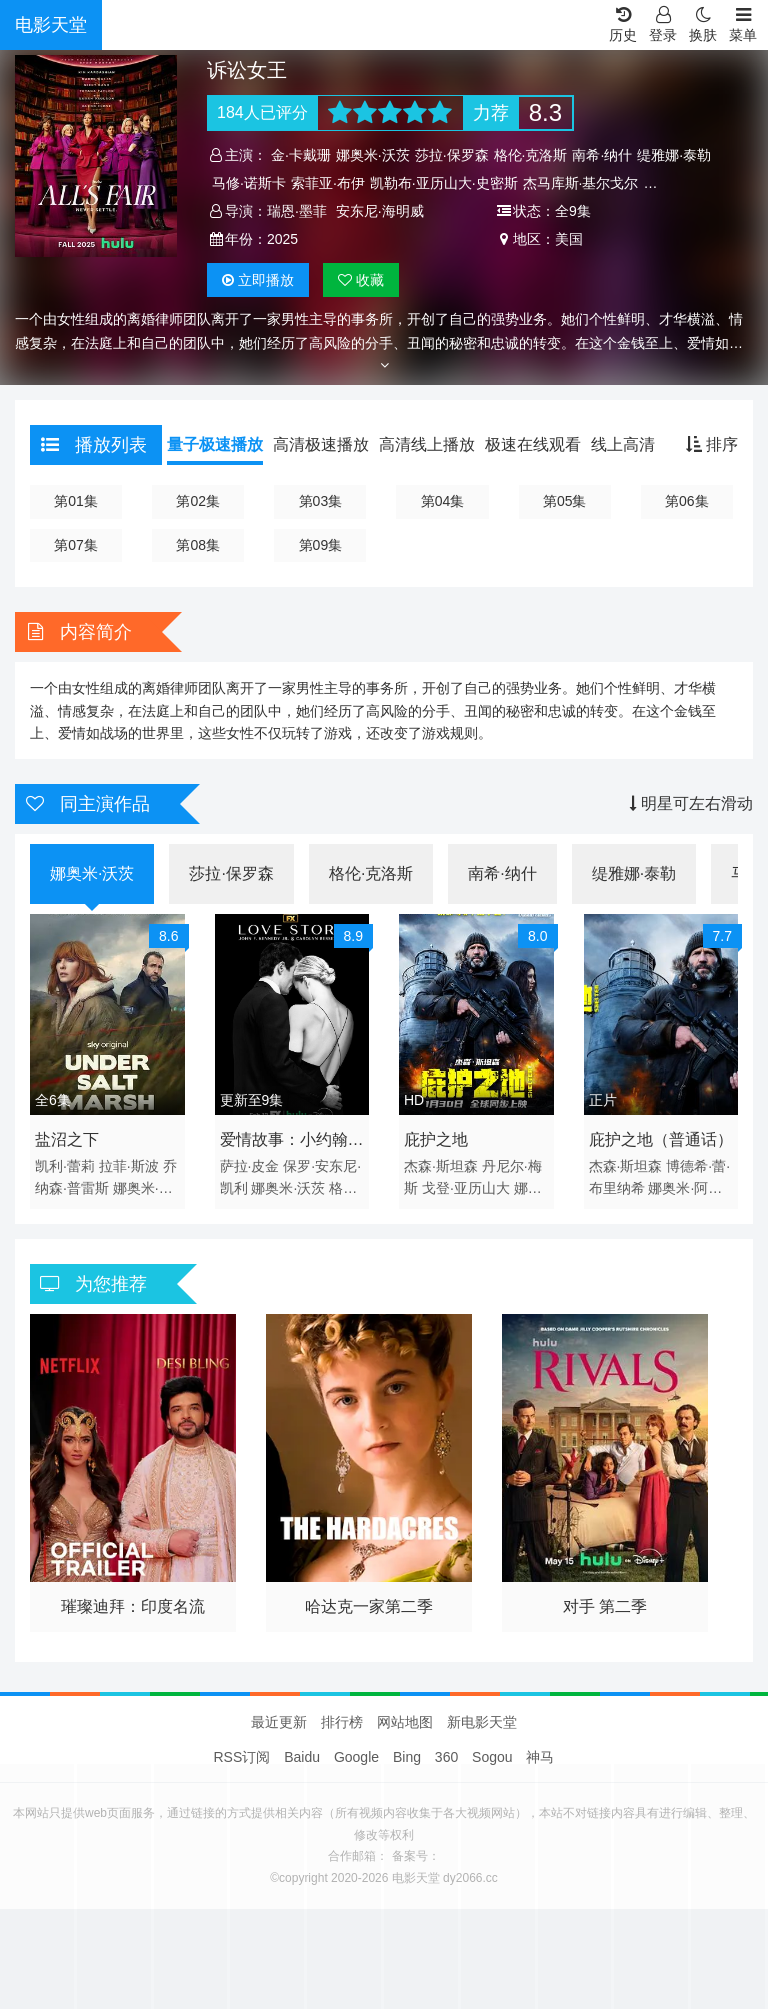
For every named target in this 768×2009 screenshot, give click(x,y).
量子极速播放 (215, 444)
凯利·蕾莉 (65, 1166)
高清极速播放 (321, 444)
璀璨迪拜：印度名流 (133, 1606)
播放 (258, 280)
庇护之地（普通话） (661, 1139)
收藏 (361, 280)
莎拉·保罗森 (452, 155)
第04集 (443, 501)
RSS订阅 (242, 1757)
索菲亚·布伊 (328, 183)
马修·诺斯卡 (249, 183)
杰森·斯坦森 (441, 1166)
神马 (540, 1757)
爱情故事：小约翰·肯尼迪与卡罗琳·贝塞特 (286, 1143)
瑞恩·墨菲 (297, 211)
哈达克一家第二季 (369, 1606)
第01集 (76, 501)
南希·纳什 (602, 155)
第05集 (565, 501)
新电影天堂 (482, 1722)
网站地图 (405, 1722)
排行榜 (342, 1722)
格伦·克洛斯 (531, 155)
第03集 (321, 501)
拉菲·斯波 (129, 1166)
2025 (282, 239)
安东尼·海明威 (380, 211)
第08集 (198, 545)
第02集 (198, 501)
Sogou (492, 1757)
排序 (712, 444)
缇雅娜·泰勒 (674, 155)
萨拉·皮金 (250, 1166)
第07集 (76, 545)
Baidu (302, 1757)
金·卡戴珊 (301, 155)
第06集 (687, 501)
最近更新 (279, 1722)
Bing (407, 1757)
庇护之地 (436, 1139)
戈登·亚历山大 (466, 1188)
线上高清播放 (639, 444)
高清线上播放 (427, 444)
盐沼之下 (67, 1139)
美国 (569, 239)
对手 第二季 (605, 1606)
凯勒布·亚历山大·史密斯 (444, 183)
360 (446, 1757)
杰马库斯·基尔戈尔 (581, 183)
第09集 (321, 545)
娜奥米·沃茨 (373, 155)
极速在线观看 (533, 444)
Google (356, 1757)
